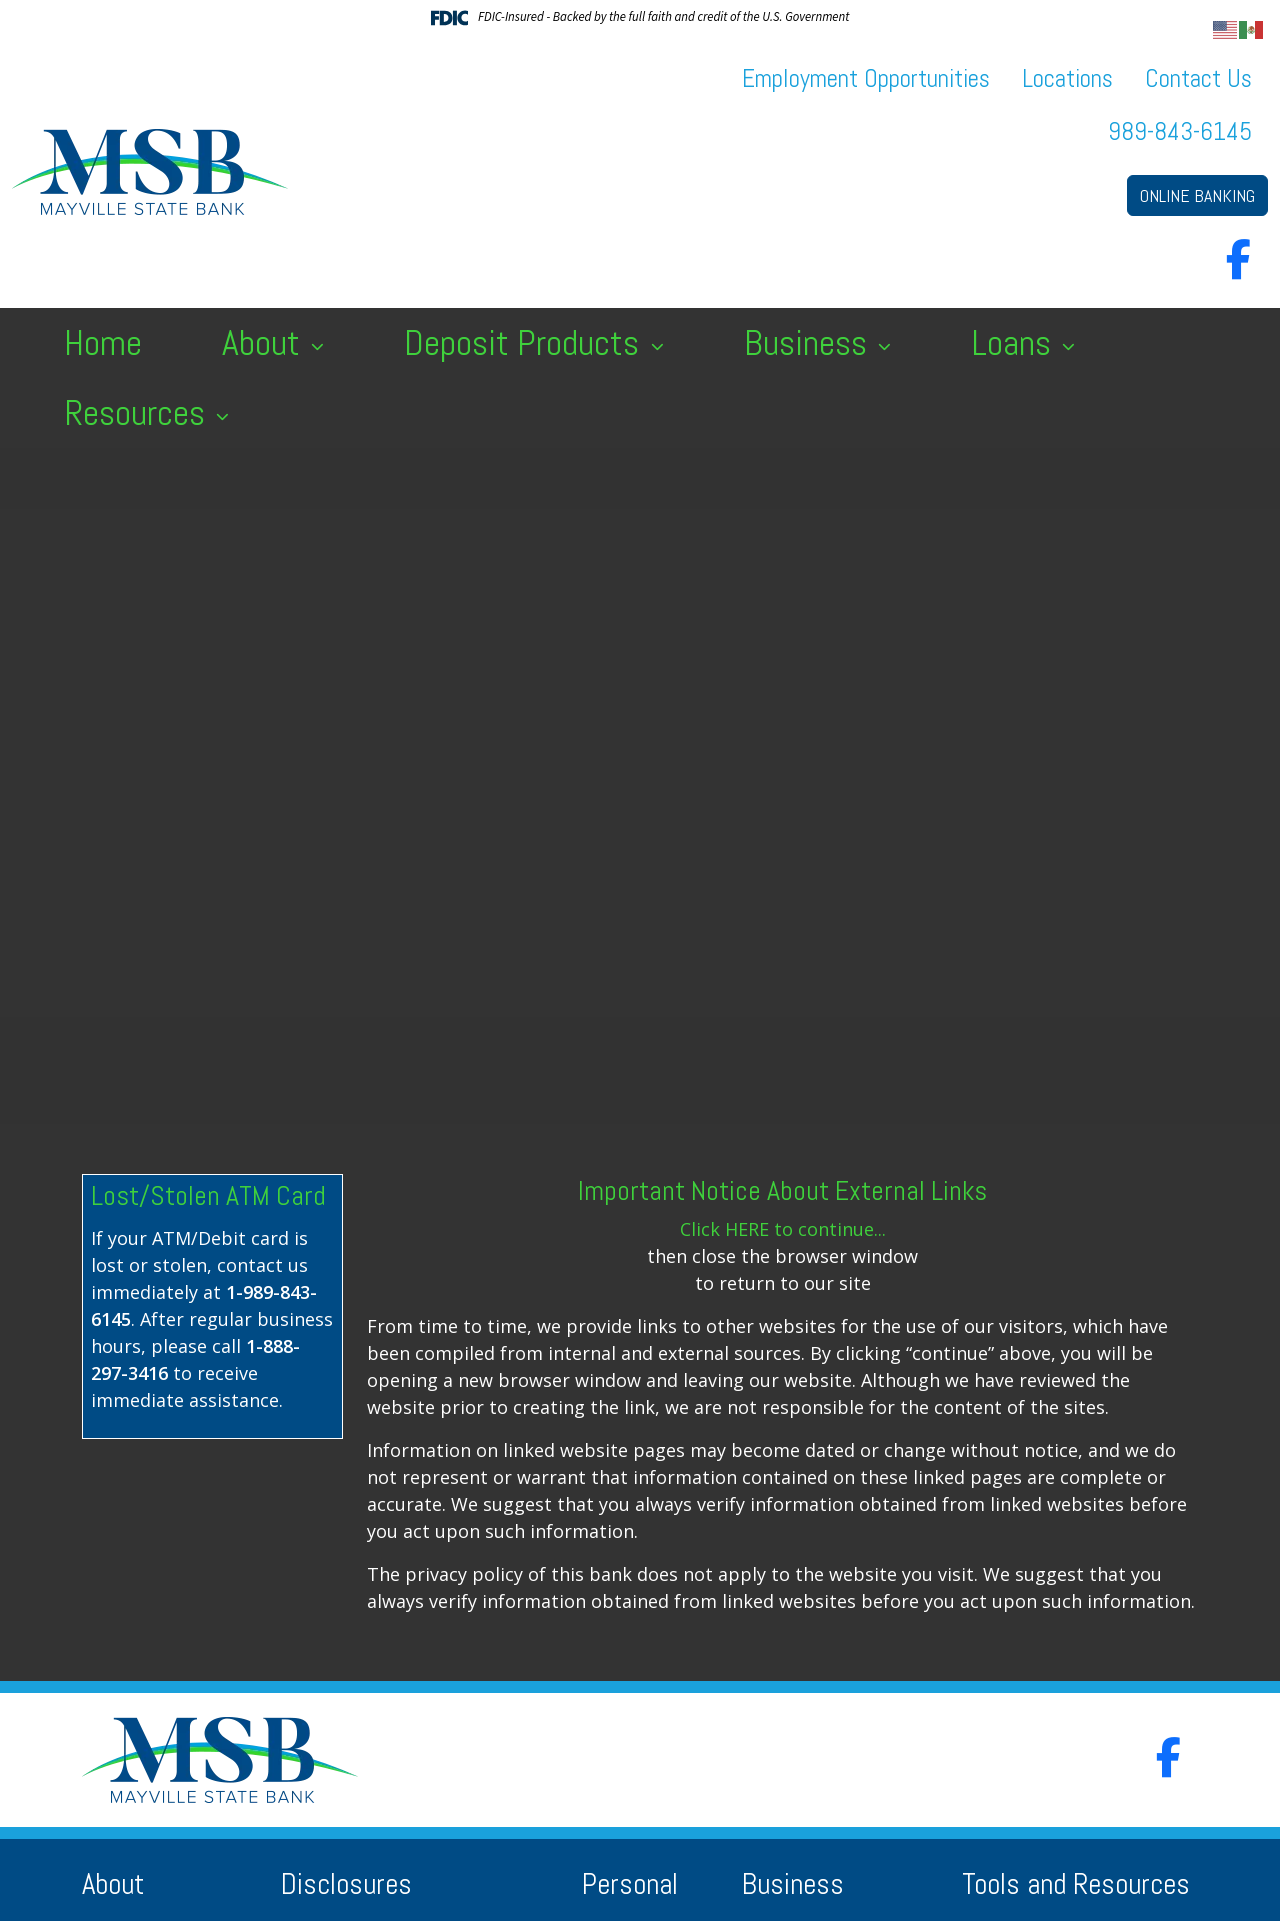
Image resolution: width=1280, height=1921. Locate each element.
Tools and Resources (1076, 1884)
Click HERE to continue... (783, 1229)
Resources (138, 413)
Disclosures (346, 1884)
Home (103, 343)
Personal (630, 1884)
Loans (1015, 343)
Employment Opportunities (866, 78)
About (265, 343)
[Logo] (150, 172)
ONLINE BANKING (1197, 195)
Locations (1067, 78)
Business (809, 343)
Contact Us (1198, 78)
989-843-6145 (1180, 131)
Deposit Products (525, 343)
